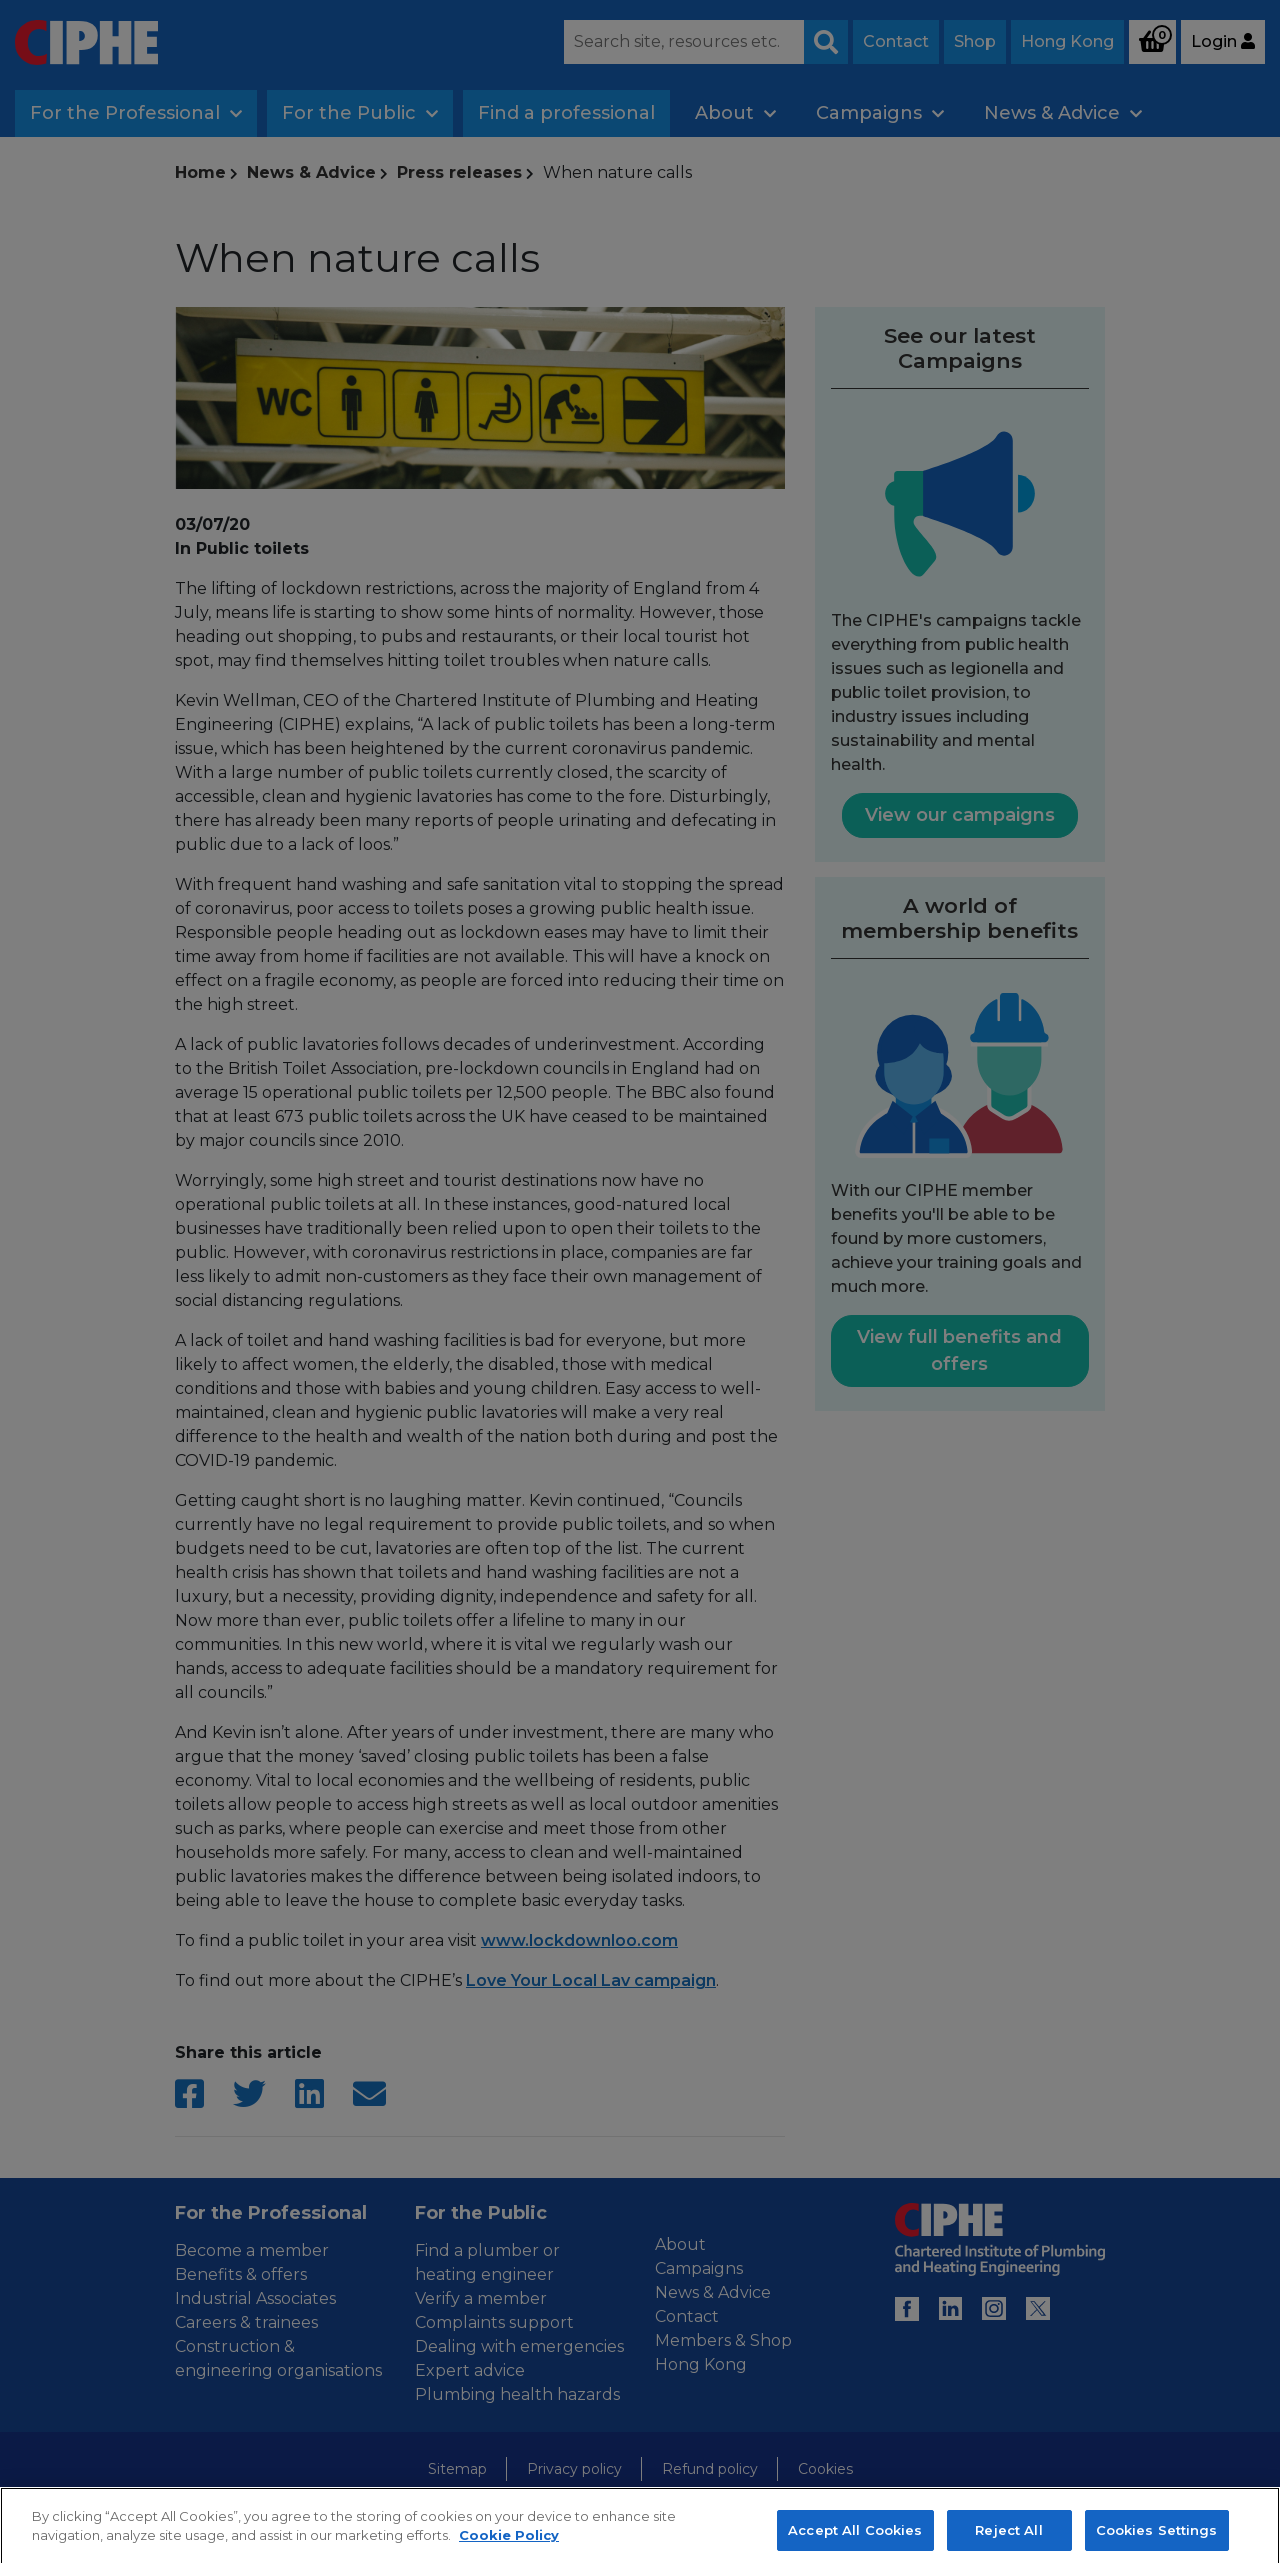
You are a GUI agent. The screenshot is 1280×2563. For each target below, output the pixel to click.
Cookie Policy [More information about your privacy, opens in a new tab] (509, 2552)
